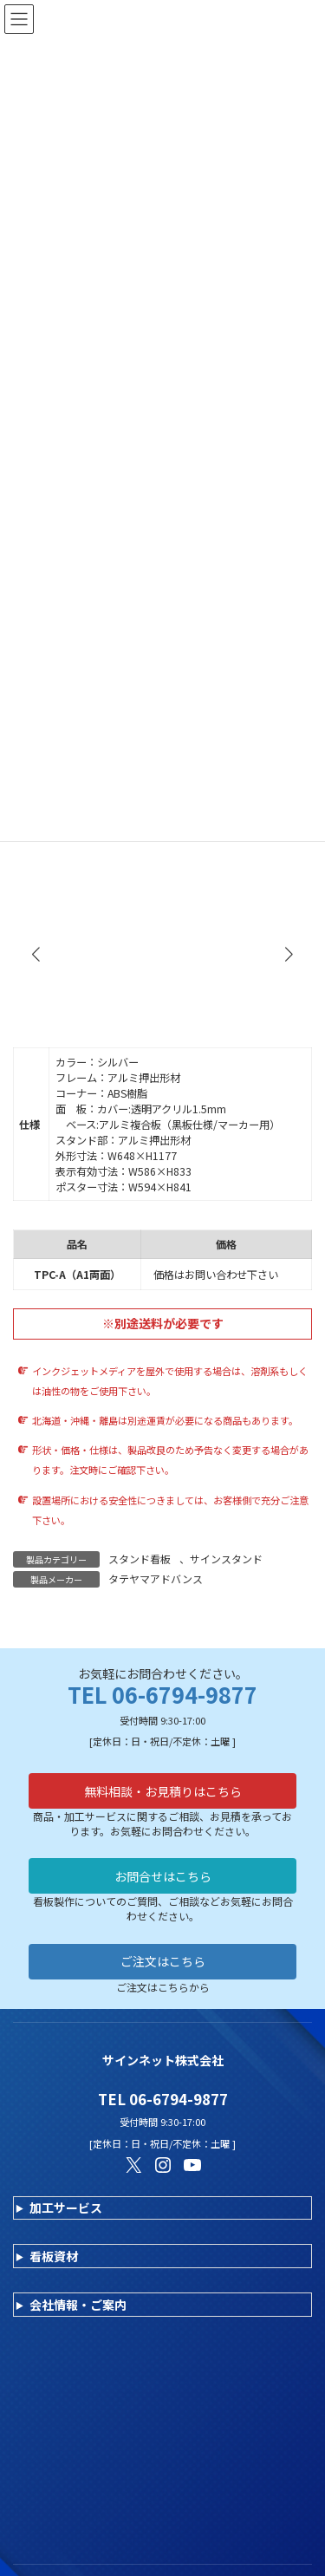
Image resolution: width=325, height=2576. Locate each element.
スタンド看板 (139, 1558)
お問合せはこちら (162, 1876)
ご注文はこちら (162, 1961)
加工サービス (65, 2207)
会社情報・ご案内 (78, 2304)
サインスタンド (226, 1558)
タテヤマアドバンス (155, 1578)
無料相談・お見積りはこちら (163, 1791)
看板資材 (53, 2256)
